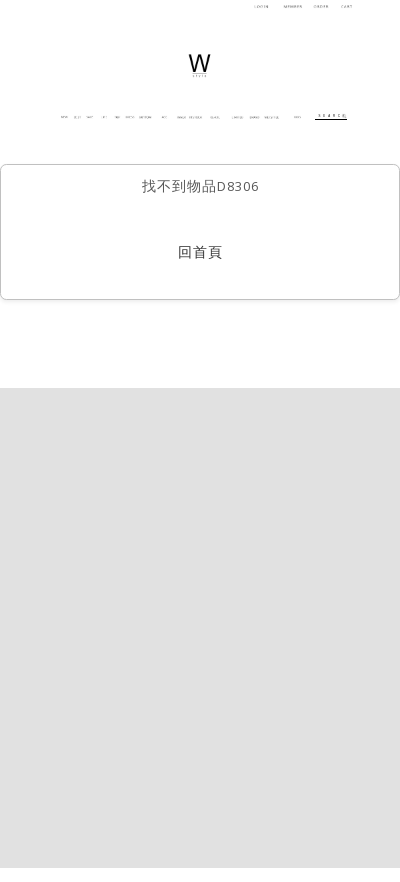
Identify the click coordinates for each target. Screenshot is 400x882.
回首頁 (200, 254)
